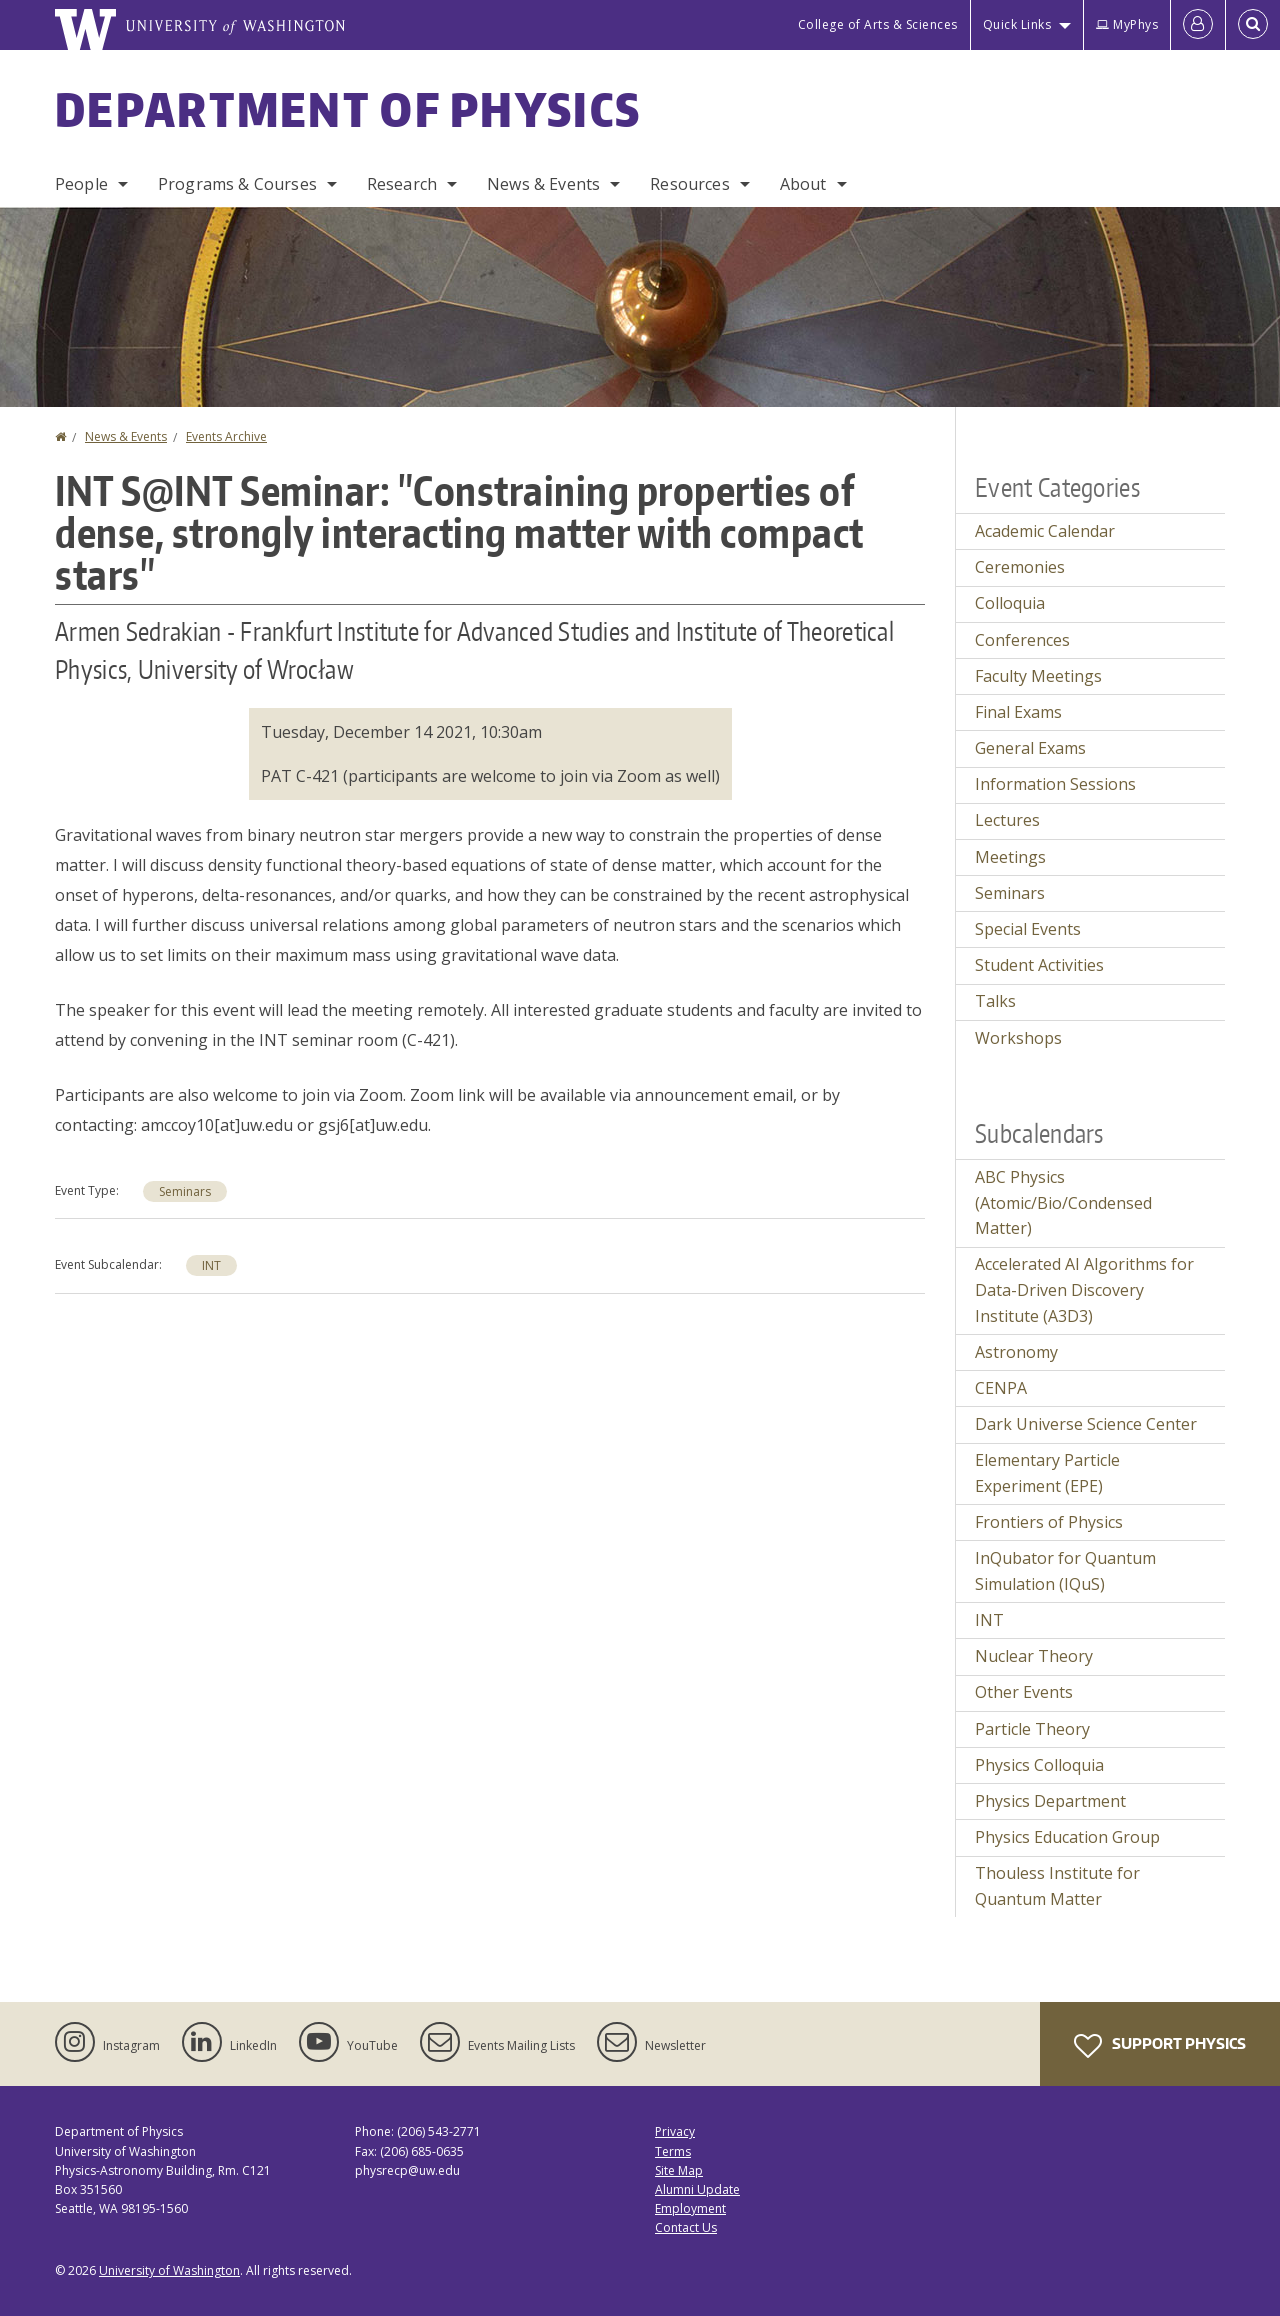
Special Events (1028, 929)
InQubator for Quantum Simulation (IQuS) (1065, 1571)
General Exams (1030, 748)
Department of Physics (348, 109)
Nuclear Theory (1034, 1656)
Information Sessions (1055, 784)
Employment (690, 2208)
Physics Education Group (1067, 1837)
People (81, 184)
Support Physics (1160, 2046)
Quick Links (1017, 24)
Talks (995, 1001)
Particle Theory (1032, 1729)
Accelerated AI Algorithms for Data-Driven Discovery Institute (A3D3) (1084, 1289)
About (803, 184)
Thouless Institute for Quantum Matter (1057, 1886)
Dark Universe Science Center (1086, 1424)
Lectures (1007, 820)
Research (402, 184)
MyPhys (1127, 24)
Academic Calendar (1045, 531)
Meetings (1010, 857)
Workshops (1018, 1038)
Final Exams (1018, 712)
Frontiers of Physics (1049, 1522)
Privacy (675, 2131)
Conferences (1022, 640)
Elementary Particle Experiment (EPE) (1047, 1473)
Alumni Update (697, 2189)
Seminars (185, 1191)
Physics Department (1050, 1801)
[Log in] (1198, 25)
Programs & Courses (237, 184)
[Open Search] (1253, 25)
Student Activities (1039, 965)
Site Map (679, 2170)
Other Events (1024, 1692)
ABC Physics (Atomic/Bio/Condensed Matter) (1063, 1202)
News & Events (543, 184)
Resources (689, 184)
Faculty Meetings (1038, 676)
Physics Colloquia (1039, 1765)
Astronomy (1016, 1352)
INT (211, 1265)
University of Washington (169, 2270)
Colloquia (1010, 603)
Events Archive (226, 436)
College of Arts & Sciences (878, 24)
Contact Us (686, 2227)
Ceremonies (1020, 567)
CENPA (1001, 1388)
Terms (673, 2151)
